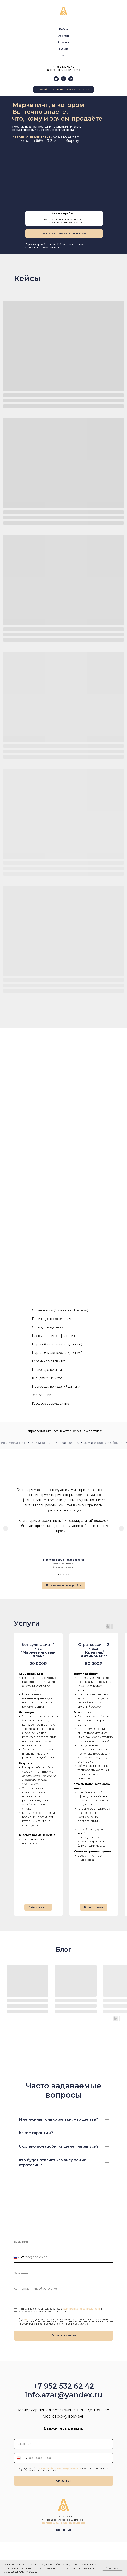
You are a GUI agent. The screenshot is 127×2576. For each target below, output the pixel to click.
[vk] (70, 78)
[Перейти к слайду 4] (66, 1574)
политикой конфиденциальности (81, 2308)
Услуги (63, 48)
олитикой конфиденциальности (61, 2468)
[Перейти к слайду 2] (60, 1574)
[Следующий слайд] (121, 1528)
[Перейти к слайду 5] (68, 1574)
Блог (63, 55)
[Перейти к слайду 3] (63, 1574)
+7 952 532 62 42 (63, 66)
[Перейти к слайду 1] (58, 1574)
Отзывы (63, 42)
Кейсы (63, 29)
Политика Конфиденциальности (63, 2522)
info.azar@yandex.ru (63, 2394)
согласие (29, 2319)
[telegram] (63, 78)
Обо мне (63, 35)
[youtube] (56, 78)
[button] (63, 89)
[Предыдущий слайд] (5, 1528)
